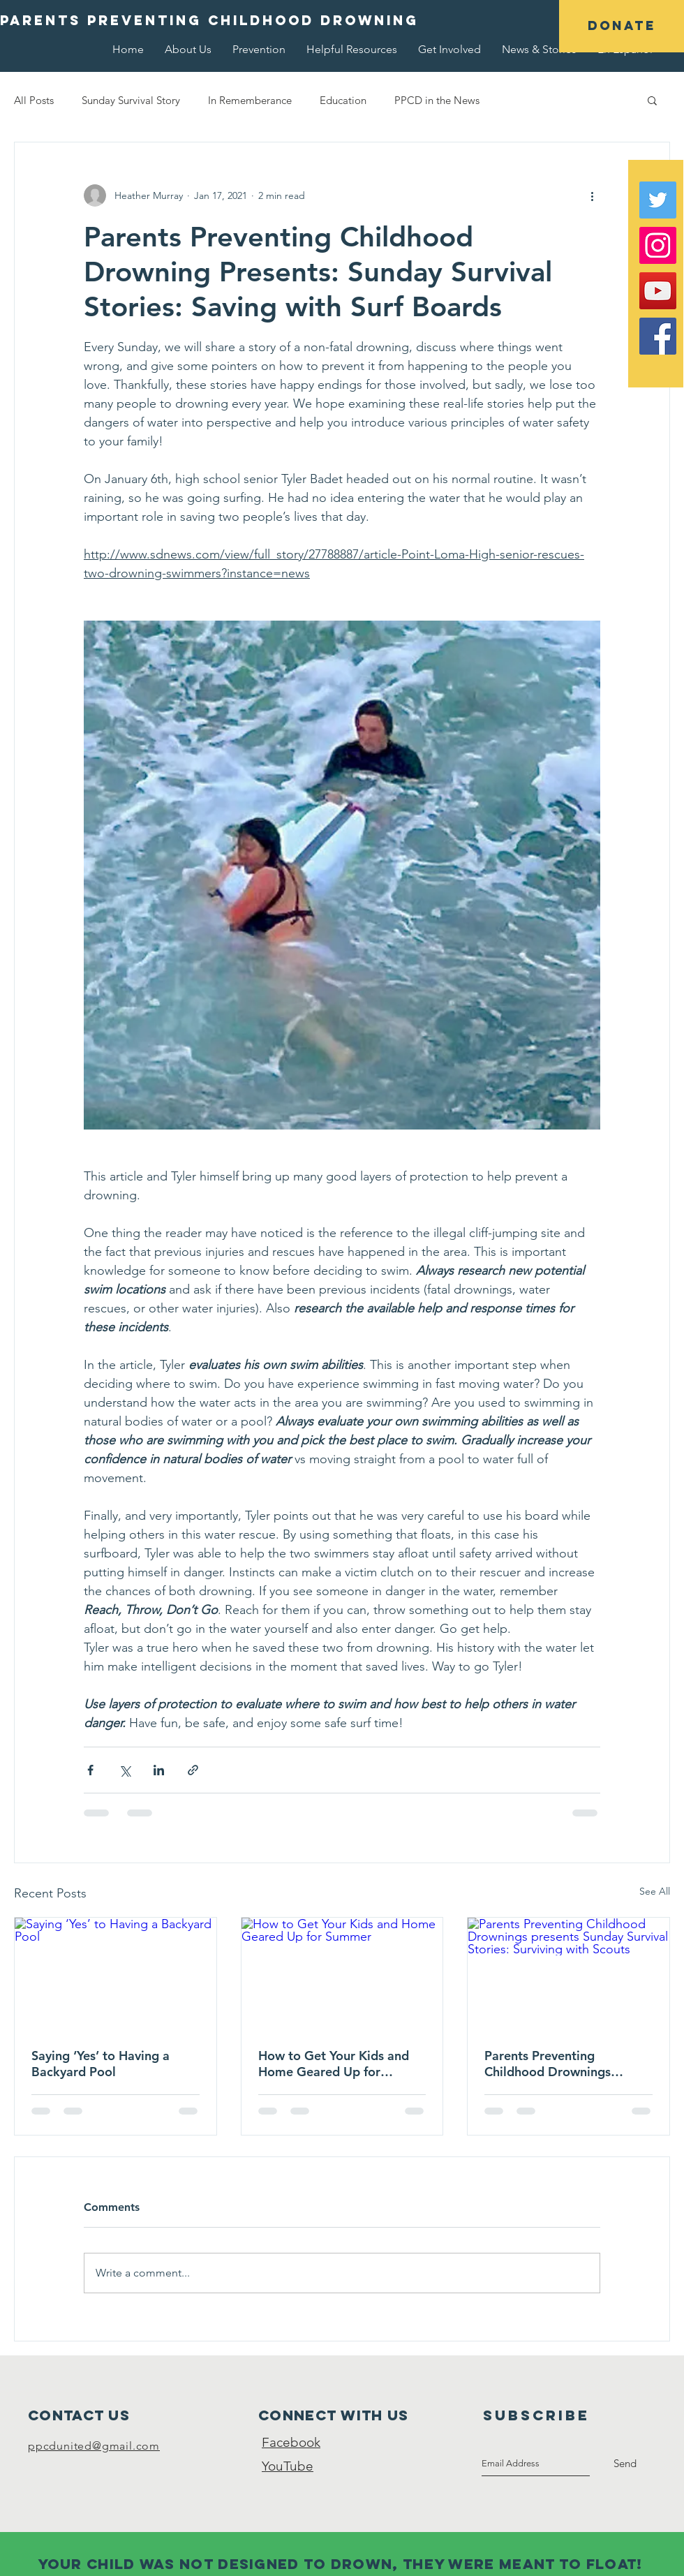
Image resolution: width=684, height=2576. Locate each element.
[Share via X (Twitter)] (124, 1770)
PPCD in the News (436, 100)
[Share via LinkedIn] (158, 1770)
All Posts (34, 100)
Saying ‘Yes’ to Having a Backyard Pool (100, 2064)
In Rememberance (250, 100)
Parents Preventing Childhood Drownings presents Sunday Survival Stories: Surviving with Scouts (556, 2064)
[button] (621, 26)
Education (343, 100)
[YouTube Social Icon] (657, 290)
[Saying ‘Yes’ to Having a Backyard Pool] (115, 1974)
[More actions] (591, 195)
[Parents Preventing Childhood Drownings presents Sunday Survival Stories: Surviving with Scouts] (568, 1974)
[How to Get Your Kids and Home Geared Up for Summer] (342, 1974)
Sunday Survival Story (131, 100)
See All (654, 1891)
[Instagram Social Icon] (657, 245)
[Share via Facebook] (90, 1770)
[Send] (625, 2463)
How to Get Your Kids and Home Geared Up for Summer (333, 2064)
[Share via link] (193, 1770)
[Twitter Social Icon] (657, 200)
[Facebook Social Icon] (657, 336)
